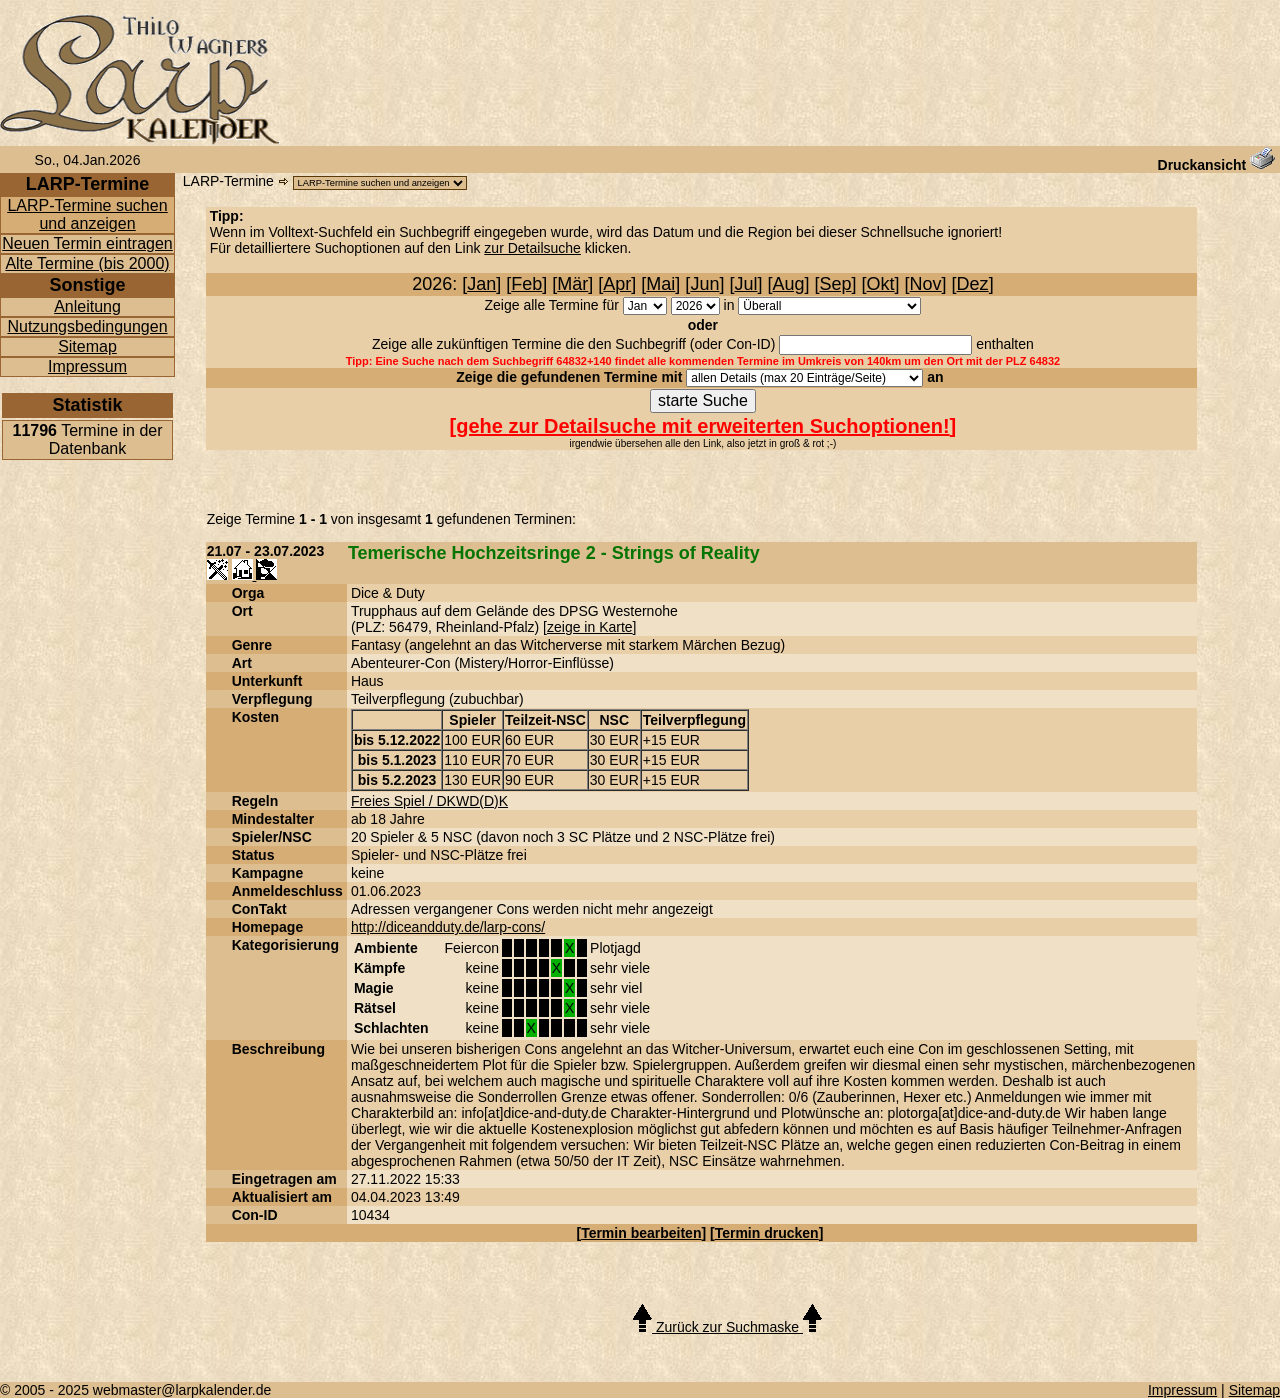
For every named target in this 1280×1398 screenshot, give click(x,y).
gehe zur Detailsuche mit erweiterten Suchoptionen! (702, 426)
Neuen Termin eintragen (87, 243)
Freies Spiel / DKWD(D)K (429, 801)
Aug (788, 284)
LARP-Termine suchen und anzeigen (87, 214)
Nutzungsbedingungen (87, 326)
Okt (881, 284)
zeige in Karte (590, 627)
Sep (836, 284)
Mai (660, 284)
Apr (617, 284)
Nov (926, 284)
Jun (704, 284)
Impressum (87, 366)
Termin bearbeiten (641, 1233)
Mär (572, 284)
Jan (481, 284)
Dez (973, 284)
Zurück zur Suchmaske (727, 1327)
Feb (526, 284)
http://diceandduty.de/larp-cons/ (448, 927)
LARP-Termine (228, 181)
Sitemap (87, 346)
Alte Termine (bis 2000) (87, 263)
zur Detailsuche (532, 248)
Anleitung (87, 306)
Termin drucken (767, 1233)
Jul (745, 284)
